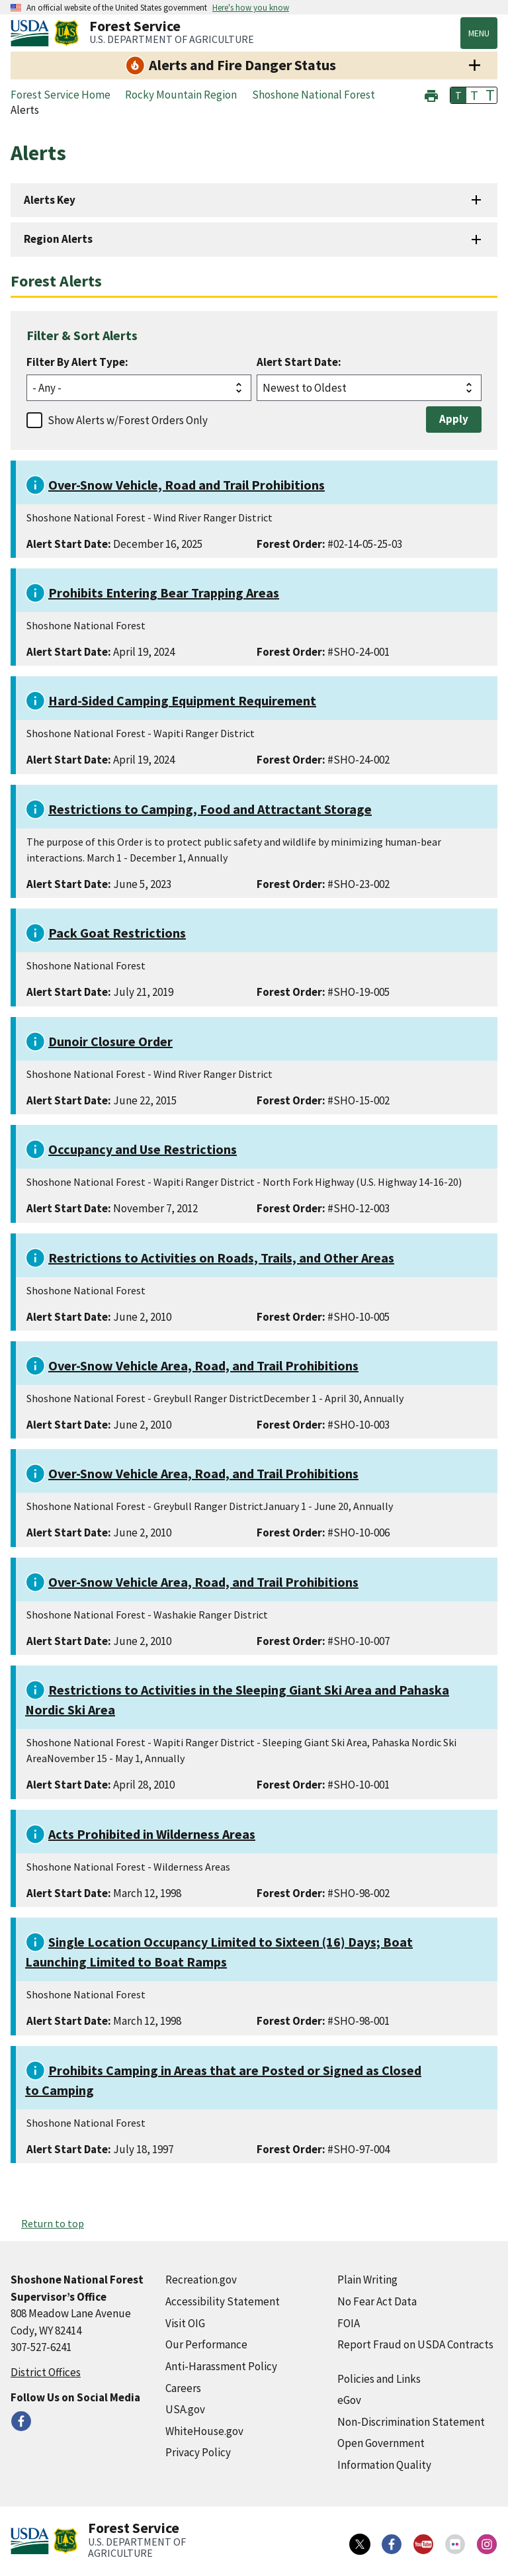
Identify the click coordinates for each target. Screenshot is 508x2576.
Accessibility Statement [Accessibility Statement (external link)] (222, 2301)
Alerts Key (49, 200)
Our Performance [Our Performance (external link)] (206, 2344)
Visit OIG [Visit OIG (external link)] (185, 2323)
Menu (478, 33)
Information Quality (384, 2465)
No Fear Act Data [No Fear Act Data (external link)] (377, 2301)
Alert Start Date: (299, 362)
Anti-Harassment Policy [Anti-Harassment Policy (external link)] (221, 2366)
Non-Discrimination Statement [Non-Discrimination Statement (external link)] (411, 2422)
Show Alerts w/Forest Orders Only (128, 420)
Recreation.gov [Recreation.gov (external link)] (201, 2279)
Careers (183, 2388)
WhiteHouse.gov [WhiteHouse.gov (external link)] (204, 2431)
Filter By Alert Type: (77, 362)
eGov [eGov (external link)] (349, 2400)
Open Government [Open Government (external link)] (381, 2443)
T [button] (458, 95)
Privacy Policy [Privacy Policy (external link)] (198, 2452)
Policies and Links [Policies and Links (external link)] (379, 2379)
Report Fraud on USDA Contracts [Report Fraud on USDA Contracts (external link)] (415, 2344)
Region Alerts (58, 239)
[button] (431, 94)
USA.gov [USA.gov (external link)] (185, 2409)
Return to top (52, 2223)
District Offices (46, 2372)
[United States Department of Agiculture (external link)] (32, 33)
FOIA (348, 2323)
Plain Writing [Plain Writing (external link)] (367, 2279)
